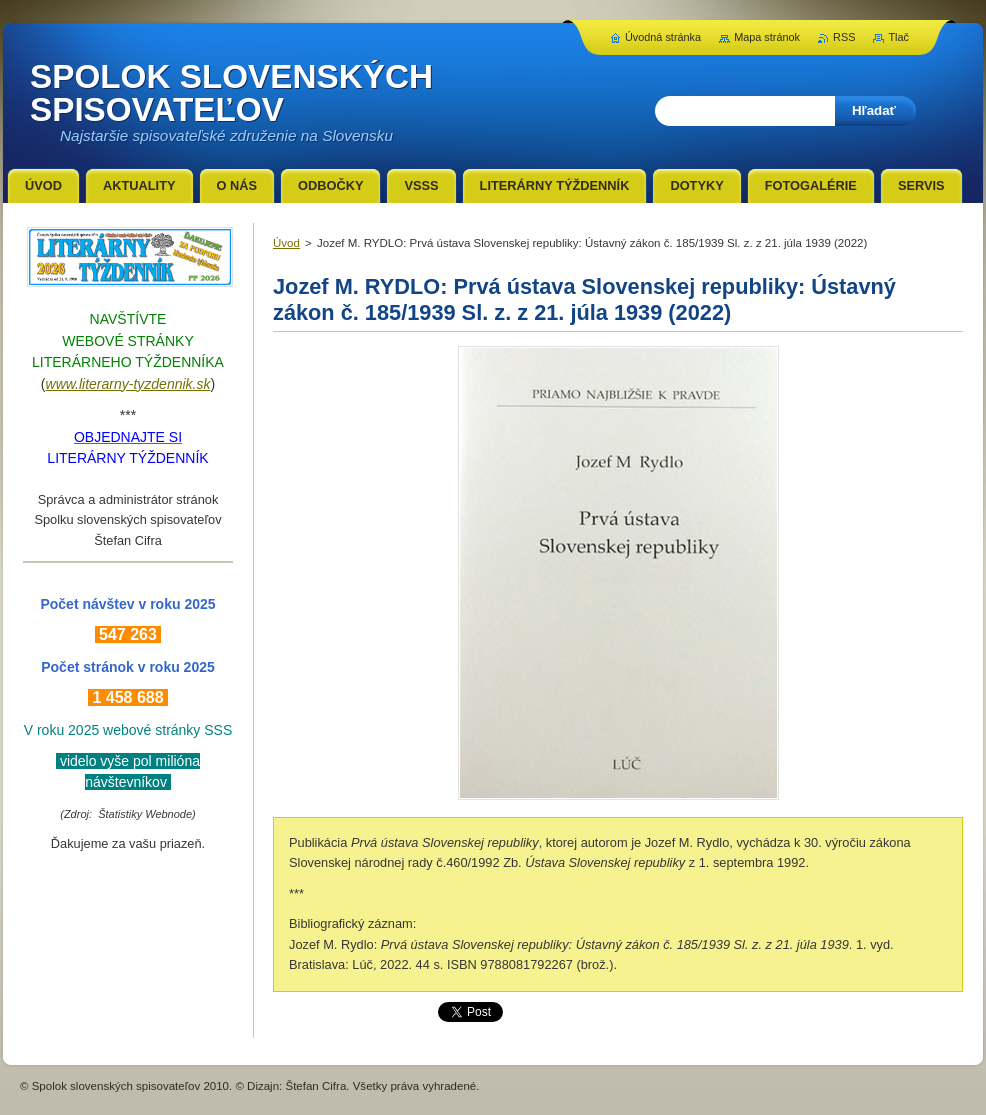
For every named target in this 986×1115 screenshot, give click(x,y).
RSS (844, 37)
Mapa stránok (767, 37)
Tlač (898, 37)
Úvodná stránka (663, 37)
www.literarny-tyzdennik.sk (128, 384)
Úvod (286, 243)
